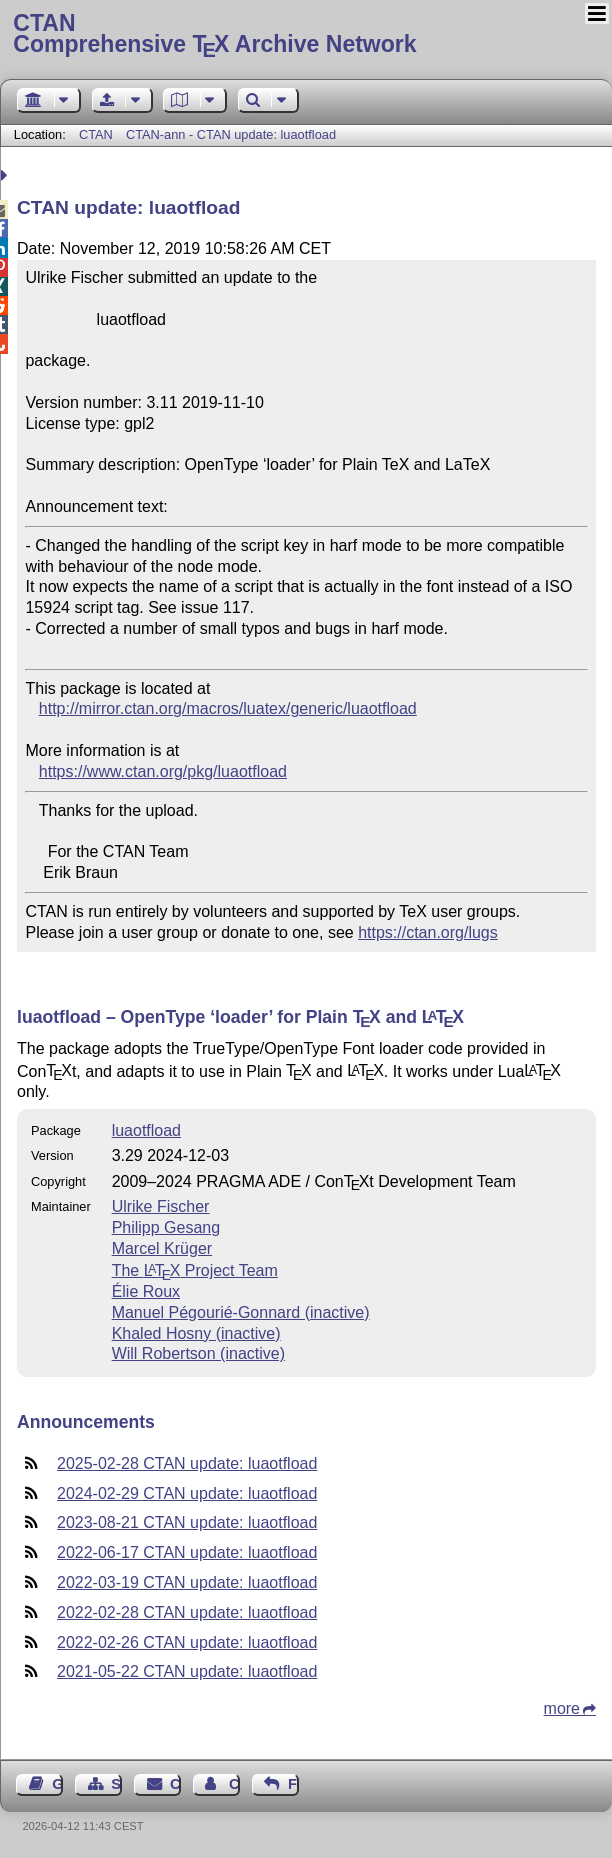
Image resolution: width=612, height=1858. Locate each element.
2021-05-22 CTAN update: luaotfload (187, 1671)
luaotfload (146, 1130)
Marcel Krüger (162, 1248)
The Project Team (195, 1270)
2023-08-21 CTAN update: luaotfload (187, 1522)
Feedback (293, 1784)
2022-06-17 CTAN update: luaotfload (187, 1552)
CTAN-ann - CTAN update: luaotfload (231, 134)
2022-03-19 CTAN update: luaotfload (187, 1582)
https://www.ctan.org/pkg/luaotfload (163, 771)
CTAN (96, 134)
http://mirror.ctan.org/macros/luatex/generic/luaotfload (228, 708)
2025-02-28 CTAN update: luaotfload (187, 1463)
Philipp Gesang (166, 1227)
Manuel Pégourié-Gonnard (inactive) (241, 1312)
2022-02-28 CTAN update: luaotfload (187, 1612)
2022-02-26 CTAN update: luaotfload (187, 1642)
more (562, 1708)
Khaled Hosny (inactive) (196, 1333)
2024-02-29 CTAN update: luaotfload (187, 1493)
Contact (175, 1784)
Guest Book (57, 1784)
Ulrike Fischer (161, 1206)
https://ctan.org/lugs (428, 932)
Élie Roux (146, 1291)
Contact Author (234, 1784)
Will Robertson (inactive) (198, 1353)
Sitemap (116, 1784)
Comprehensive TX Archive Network (305, 35)
